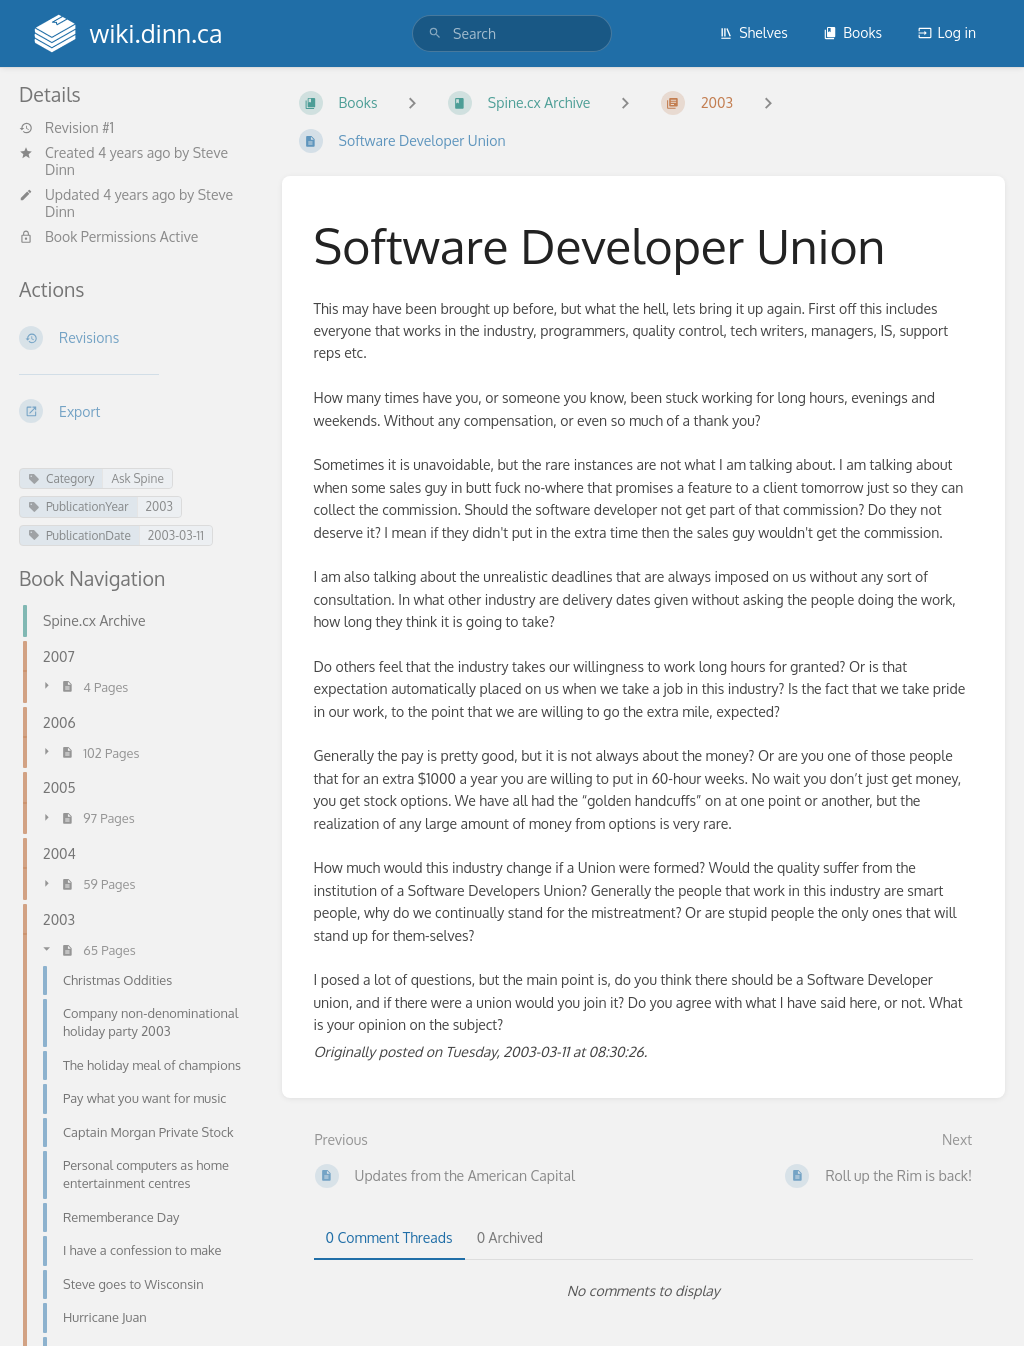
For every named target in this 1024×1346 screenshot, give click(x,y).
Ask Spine (137, 478)
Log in (947, 32)
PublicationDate (79, 535)
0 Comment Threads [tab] (389, 1237)
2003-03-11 (176, 535)
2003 (159, 506)
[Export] (134, 411)
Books (852, 32)
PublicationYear (78, 506)
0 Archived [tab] (510, 1237)
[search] (512, 33)
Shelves (753, 32)
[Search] (435, 33)
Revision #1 (66, 128)
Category (61, 478)
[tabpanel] (644, 1291)
